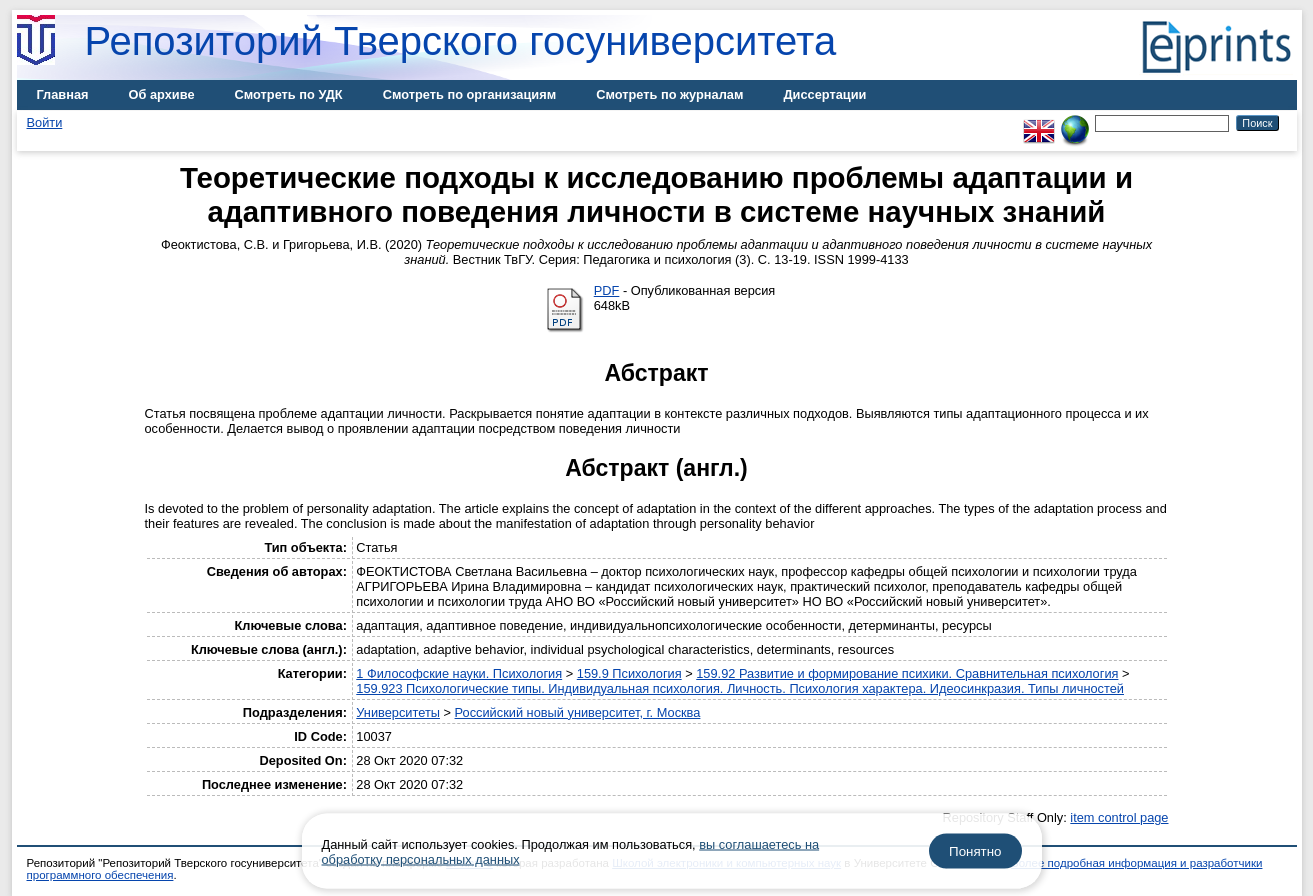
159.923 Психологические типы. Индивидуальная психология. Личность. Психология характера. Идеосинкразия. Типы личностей (740, 688)
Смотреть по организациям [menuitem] (470, 94)
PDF (607, 290)
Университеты (398, 712)
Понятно (975, 851)
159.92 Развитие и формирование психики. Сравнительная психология (907, 673)
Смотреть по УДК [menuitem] (289, 94)
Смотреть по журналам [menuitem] (669, 94)
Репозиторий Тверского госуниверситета (461, 41)
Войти (45, 122)
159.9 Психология (629, 673)
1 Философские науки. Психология (459, 673)
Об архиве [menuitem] (162, 94)
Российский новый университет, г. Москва (578, 712)
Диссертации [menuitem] (824, 94)
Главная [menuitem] (63, 94)
